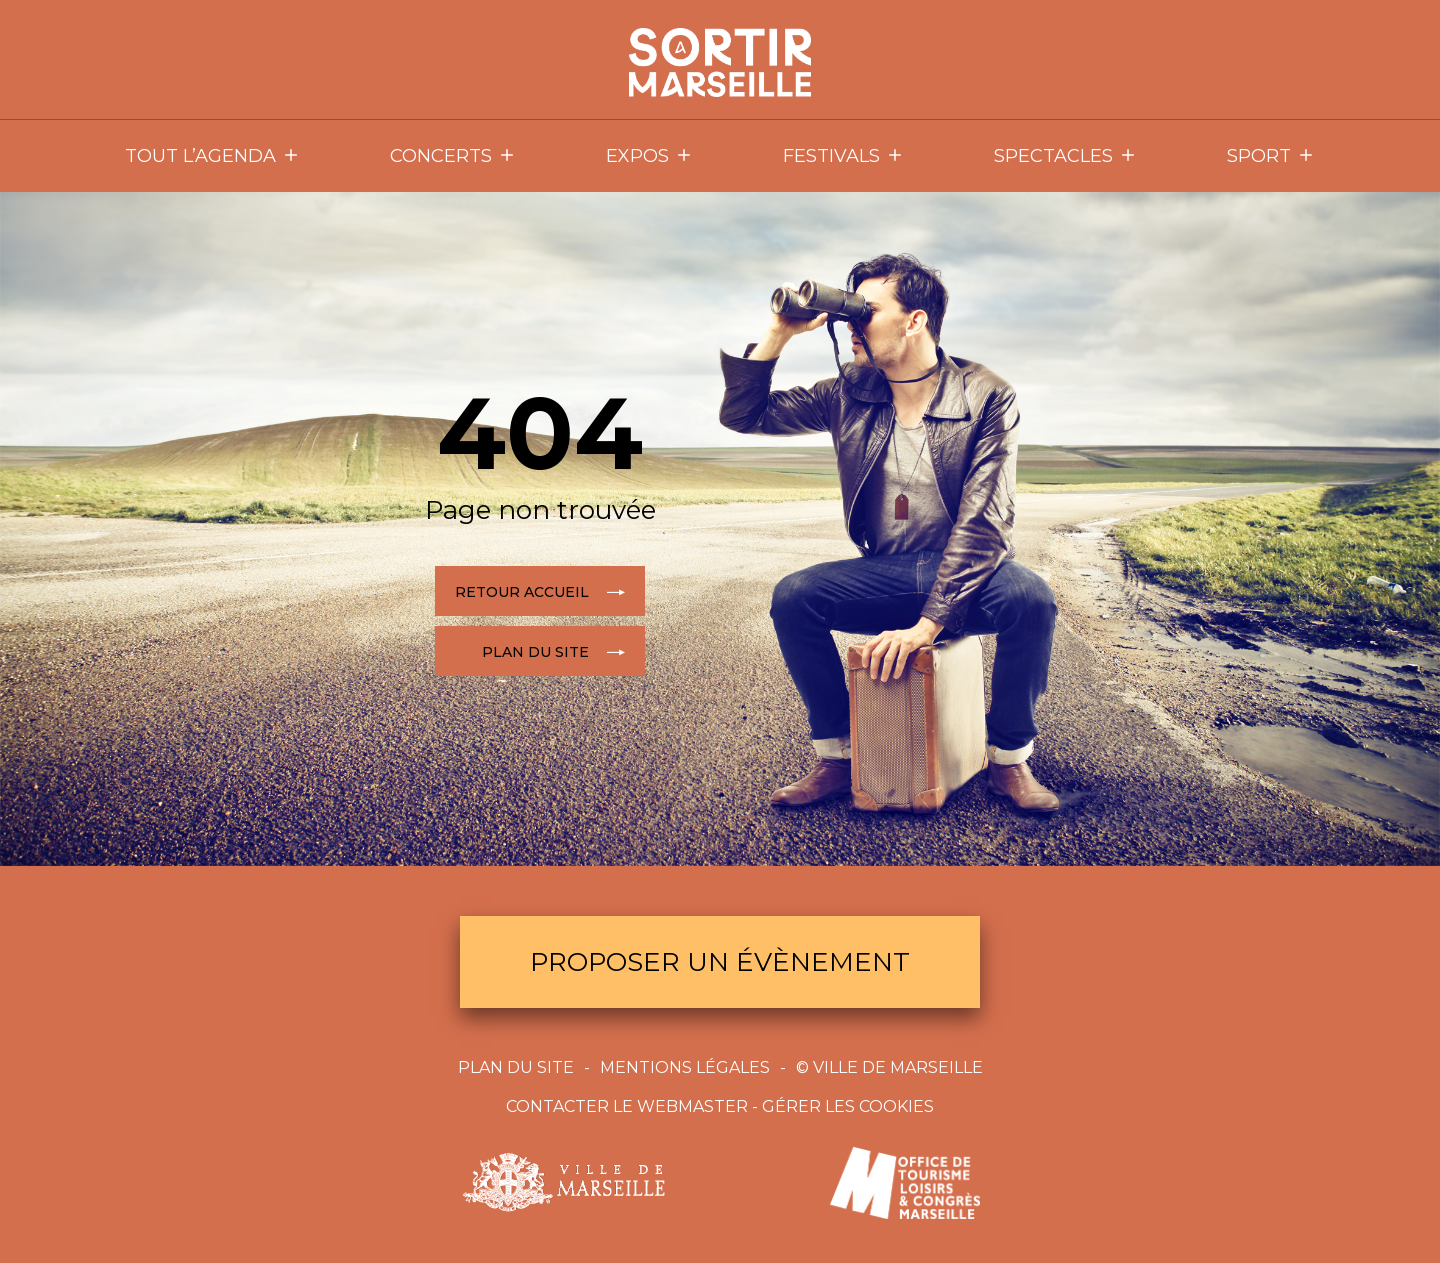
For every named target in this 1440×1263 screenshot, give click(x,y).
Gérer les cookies (848, 1106)
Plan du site (516, 1067)
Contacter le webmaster (627, 1106)
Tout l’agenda (212, 156)
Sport (1271, 156)
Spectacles (1065, 156)
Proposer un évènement (720, 962)
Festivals (843, 156)
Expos (649, 156)
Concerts (453, 156)
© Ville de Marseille (889, 1067)
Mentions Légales (685, 1067)
